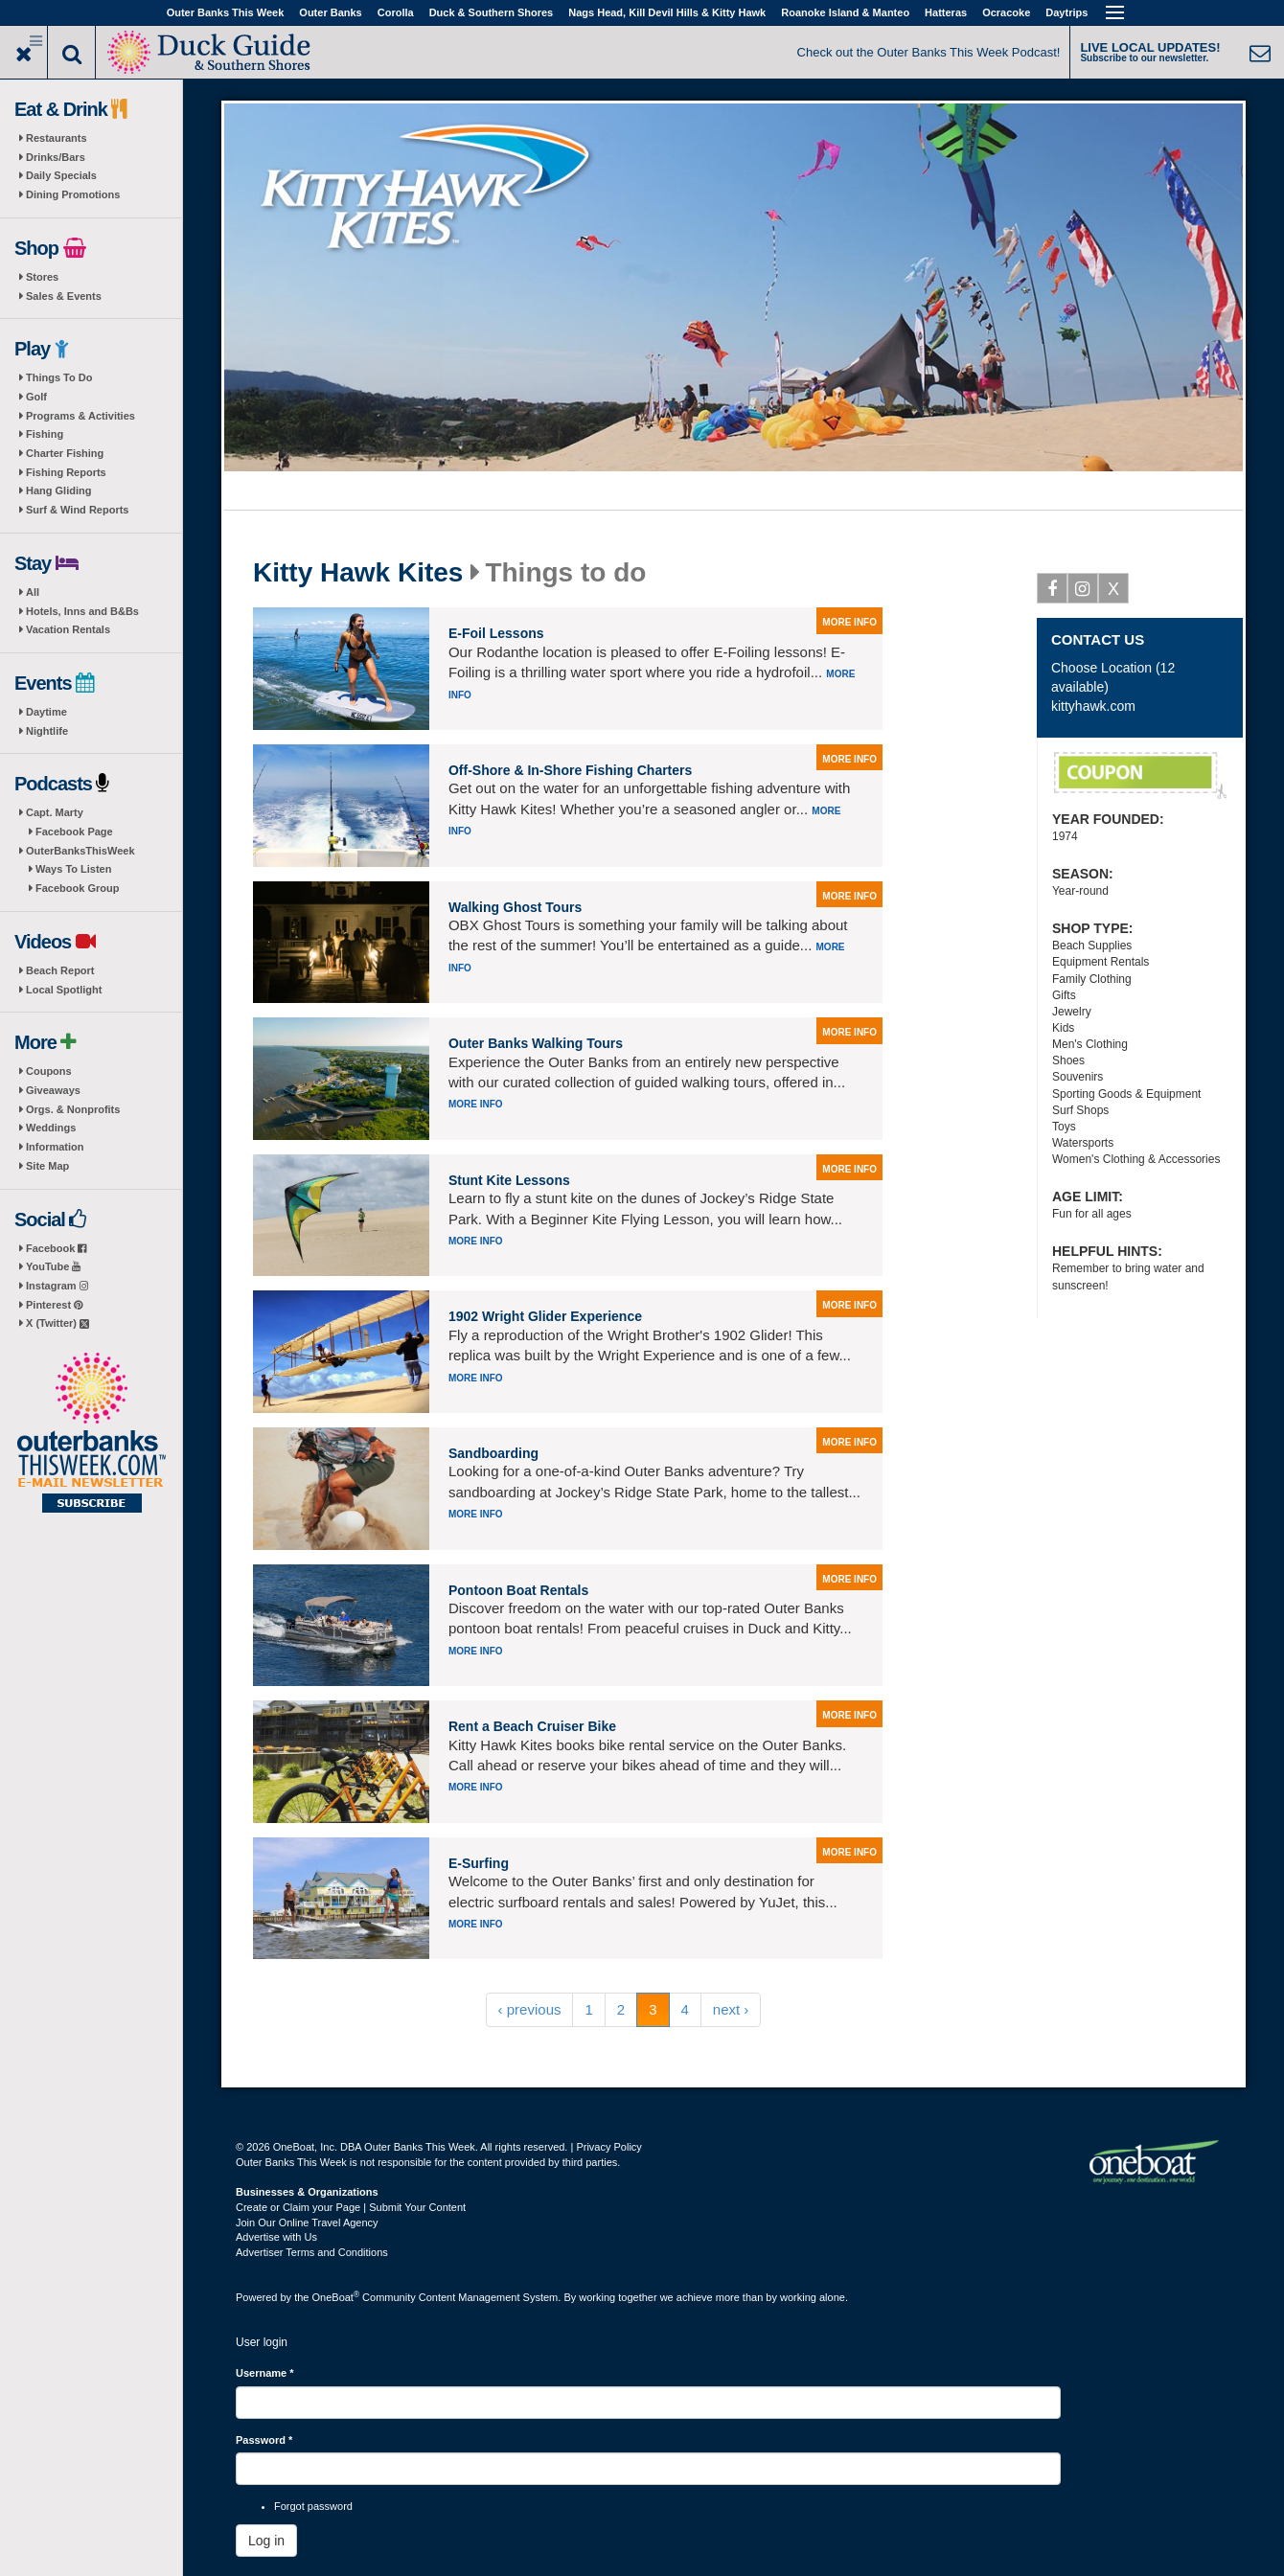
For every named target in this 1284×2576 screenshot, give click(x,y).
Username (265, 2373)
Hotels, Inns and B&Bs (82, 611)
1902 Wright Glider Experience (545, 1316)
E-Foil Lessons (496, 633)
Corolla (396, 12)
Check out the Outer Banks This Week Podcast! (929, 52)
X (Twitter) (57, 1323)
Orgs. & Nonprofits (73, 1109)
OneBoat (336, 2297)
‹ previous (530, 2009)
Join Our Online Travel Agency (307, 2222)
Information (55, 1146)
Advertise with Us (276, 2237)
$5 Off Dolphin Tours (1140, 776)
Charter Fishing (64, 453)
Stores (42, 277)
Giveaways (53, 1090)
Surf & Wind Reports (77, 509)
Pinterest (54, 1305)
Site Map (47, 1166)
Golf (36, 396)
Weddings (51, 1127)
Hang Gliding (58, 490)
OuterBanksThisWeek (80, 850)
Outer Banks (330, 12)
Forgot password (313, 2506)
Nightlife (47, 731)
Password (264, 2440)
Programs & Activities (80, 416)
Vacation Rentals (68, 629)
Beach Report (60, 970)
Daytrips (1066, 12)
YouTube (53, 1266)
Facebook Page (74, 831)
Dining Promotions (73, 194)
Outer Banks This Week (226, 12)
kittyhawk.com (1093, 706)
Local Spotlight (64, 989)
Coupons (49, 1071)
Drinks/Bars (55, 157)
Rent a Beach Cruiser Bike (532, 1726)
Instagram (57, 1285)
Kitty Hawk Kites (358, 573)
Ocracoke (1006, 12)
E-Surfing (478, 1863)
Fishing (44, 434)
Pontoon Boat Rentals (518, 1590)
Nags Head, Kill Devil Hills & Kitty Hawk (667, 12)
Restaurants (56, 138)
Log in (266, 2540)
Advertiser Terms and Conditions (312, 2252)
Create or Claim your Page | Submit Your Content (351, 2207)
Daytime (46, 712)
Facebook (56, 1248)
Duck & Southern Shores (491, 12)
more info (849, 622)
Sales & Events (64, 296)
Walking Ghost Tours (515, 907)
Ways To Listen (73, 869)
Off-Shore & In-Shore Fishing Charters (570, 770)
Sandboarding (493, 1453)
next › (731, 2009)
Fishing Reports (66, 472)
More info (475, 1104)
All (32, 592)
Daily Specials (61, 175)
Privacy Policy (608, 2147)
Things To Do (59, 377)
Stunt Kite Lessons (509, 1180)
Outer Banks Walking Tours (535, 1043)
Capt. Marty (54, 812)
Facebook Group (77, 888)
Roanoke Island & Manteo (845, 12)
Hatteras (946, 12)
